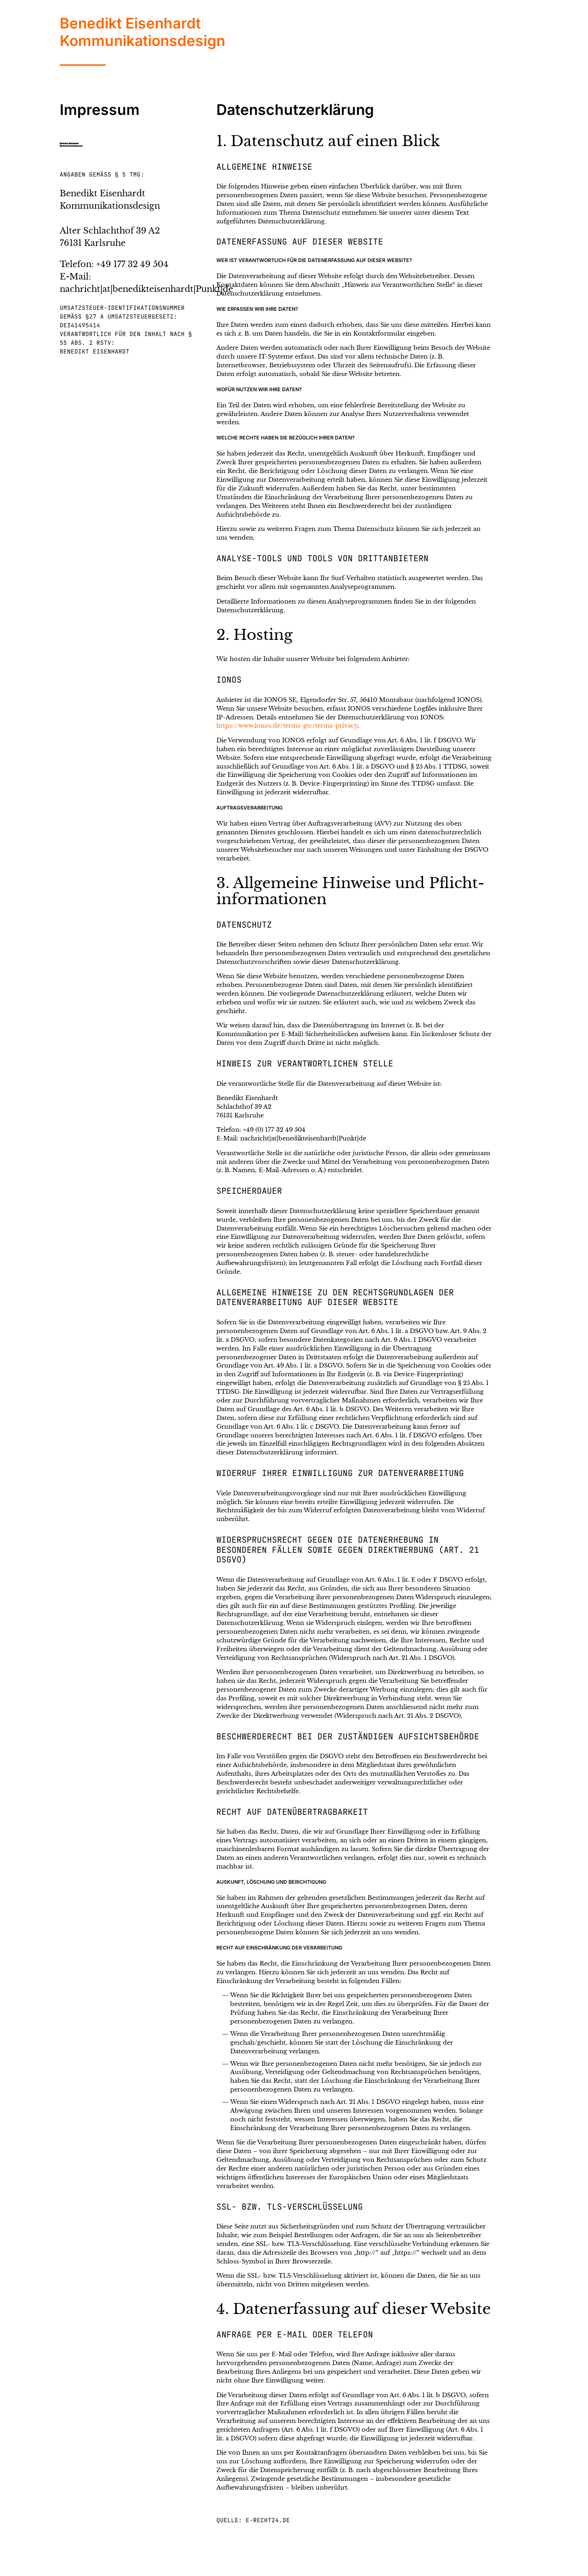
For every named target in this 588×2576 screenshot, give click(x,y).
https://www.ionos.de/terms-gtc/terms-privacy (286, 725)
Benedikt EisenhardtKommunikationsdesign (142, 32)
